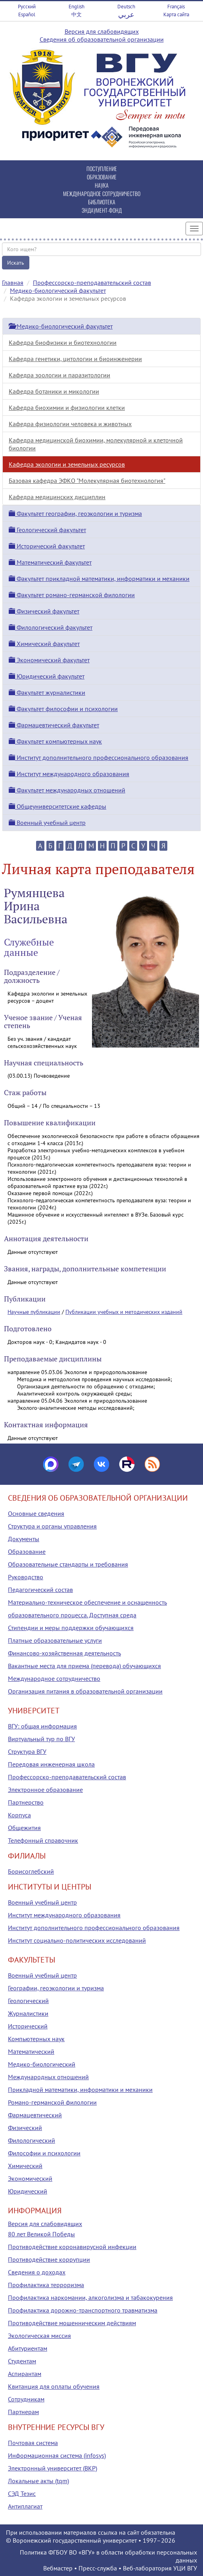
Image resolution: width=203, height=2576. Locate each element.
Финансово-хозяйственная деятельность (64, 1653)
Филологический (31, 2140)
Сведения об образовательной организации (102, 39)
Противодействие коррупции (49, 2259)
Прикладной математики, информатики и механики (80, 2089)
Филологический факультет (50, 627)
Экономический (30, 2178)
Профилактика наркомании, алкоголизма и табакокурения (90, 2297)
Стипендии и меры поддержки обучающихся (71, 1628)
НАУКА (102, 185)
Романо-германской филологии (52, 2102)
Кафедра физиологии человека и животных (70, 424)
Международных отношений (48, 2077)
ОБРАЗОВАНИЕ (102, 177)
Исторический (28, 2026)
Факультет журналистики (47, 692)
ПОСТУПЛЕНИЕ (101, 168)
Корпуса (19, 1815)
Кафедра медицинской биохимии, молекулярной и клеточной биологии (96, 444)
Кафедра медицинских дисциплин (57, 497)
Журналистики (28, 2013)
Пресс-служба (98, 2568)
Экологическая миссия (39, 2336)
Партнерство (26, 1802)
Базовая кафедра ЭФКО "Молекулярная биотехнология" (87, 480)
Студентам (22, 2361)
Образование (27, 1551)
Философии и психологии (44, 2153)
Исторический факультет (47, 546)
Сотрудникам (26, 2399)
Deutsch (126, 6)
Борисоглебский (31, 1871)
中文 (76, 14)
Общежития (24, 1828)
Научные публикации (34, 1311)
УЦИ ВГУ (185, 2568)
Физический (25, 2128)
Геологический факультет (47, 530)
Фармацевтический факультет (54, 725)
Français (176, 6)
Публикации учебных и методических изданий (123, 1311)
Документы (23, 1539)
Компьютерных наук (36, 2039)
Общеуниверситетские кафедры (57, 806)
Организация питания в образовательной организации (85, 1691)
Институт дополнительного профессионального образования (98, 757)
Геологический (28, 2001)
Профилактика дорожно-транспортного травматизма (82, 2310)
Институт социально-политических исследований (77, 1940)
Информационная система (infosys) (57, 2455)
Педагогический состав (40, 1590)
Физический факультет (44, 611)
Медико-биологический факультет (58, 290)
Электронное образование (45, 1790)
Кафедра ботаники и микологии (54, 391)
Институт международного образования (69, 774)
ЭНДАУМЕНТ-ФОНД (102, 210)
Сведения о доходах (36, 2272)
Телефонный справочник (43, 1840)
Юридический (27, 2191)
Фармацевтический (35, 2115)
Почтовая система (33, 2443)
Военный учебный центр (47, 823)
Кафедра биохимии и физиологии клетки (67, 407)
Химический (25, 2166)
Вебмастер (58, 2568)
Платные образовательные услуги (55, 1640)
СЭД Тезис (22, 2493)
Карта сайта (176, 14)
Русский (27, 6)
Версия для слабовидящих (102, 31)
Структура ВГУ (27, 1751)
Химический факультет (44, 644)
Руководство (25, 1577)
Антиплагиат (25, 2506)
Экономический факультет (49, 660)
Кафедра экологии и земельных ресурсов (67, 464)
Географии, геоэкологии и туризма (56, 1988)
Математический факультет (50, 562)
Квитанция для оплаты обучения (54, 2386)
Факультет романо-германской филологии (72, 595)
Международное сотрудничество (54, 1678)
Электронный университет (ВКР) (52, 2468)
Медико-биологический (41, 2064)
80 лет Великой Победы (41, 2234)
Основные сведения (36, 1513)
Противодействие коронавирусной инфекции (72, 2247)
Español (26, 14)
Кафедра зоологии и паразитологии (59, 375)
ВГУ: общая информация (42, 1726)
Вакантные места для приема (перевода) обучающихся (84, 1666)
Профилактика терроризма (46, 2285)
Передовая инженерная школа (51, 1764)
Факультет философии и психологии (63, 709)
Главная (12, 282)
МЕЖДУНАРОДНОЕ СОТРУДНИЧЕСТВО (101, 193)
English (76, 6)
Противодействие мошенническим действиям (72, 2323)
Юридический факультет (46, 676)
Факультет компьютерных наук (55, 741)
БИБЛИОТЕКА (101, 202)
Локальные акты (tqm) (38, 2481)
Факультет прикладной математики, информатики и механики (99, 578)
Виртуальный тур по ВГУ (41, 1739)
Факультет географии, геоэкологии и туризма (75, 513)
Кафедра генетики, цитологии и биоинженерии (75, 359)
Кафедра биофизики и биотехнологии (63, 342)
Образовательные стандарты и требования (68, 1564)
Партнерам (23, 2412)
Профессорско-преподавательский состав (92, 282)
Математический (31, 2051)
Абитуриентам (27, 2348)
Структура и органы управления (52, 1526)
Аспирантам (24, 2374)
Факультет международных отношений (67, 790)
